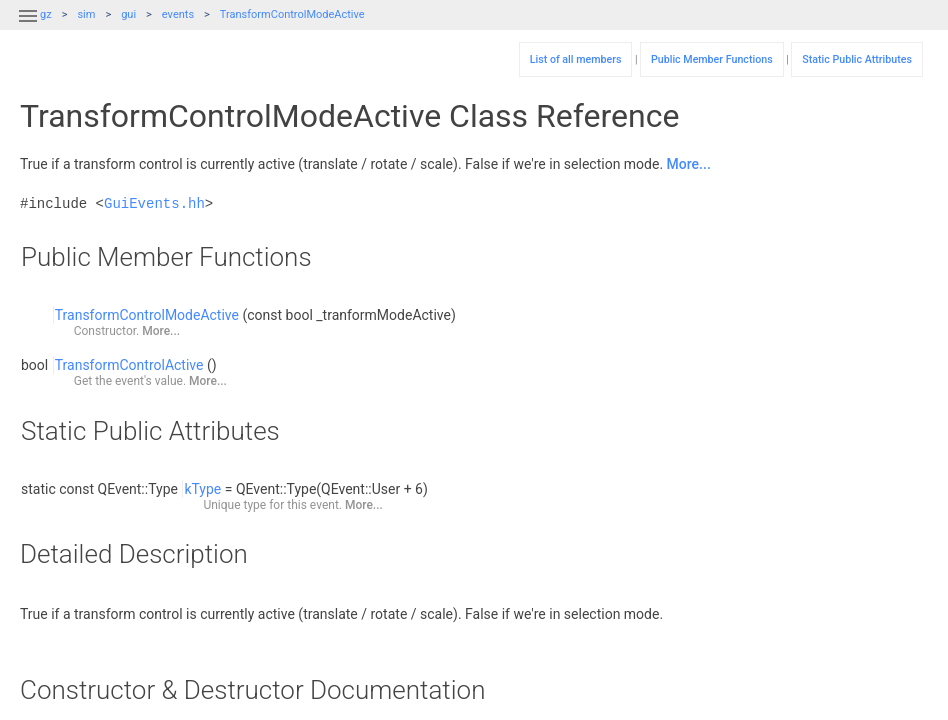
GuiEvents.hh (154, 203)
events (178, 14)
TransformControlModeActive (292, 14)
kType (202, 489)
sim (86, 14)
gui (128, 14)
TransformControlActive (129, 365)
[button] (28, 28)
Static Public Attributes (857, 59)
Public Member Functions (712, 59)
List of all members (576, 59)
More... (689, 164)
